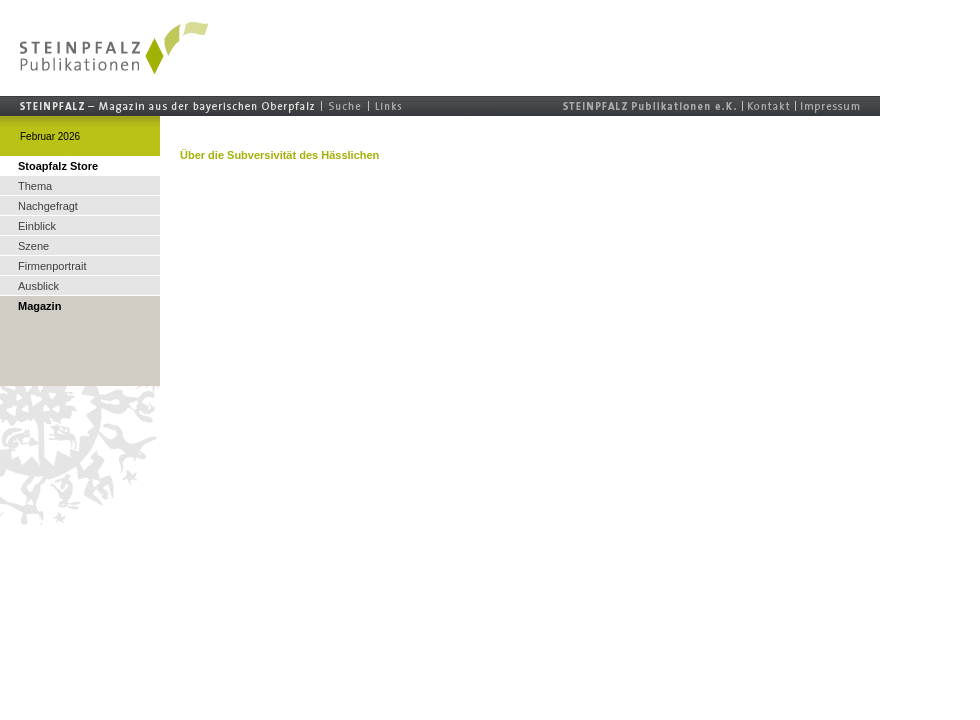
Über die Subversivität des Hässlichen (279, 155)
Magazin (39, 306)
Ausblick (38, 286)
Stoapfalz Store (58, 166)
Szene (33, 246)
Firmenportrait (52, 266)
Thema (35, 186)
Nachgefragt (48, 206)
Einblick (37, 226)
